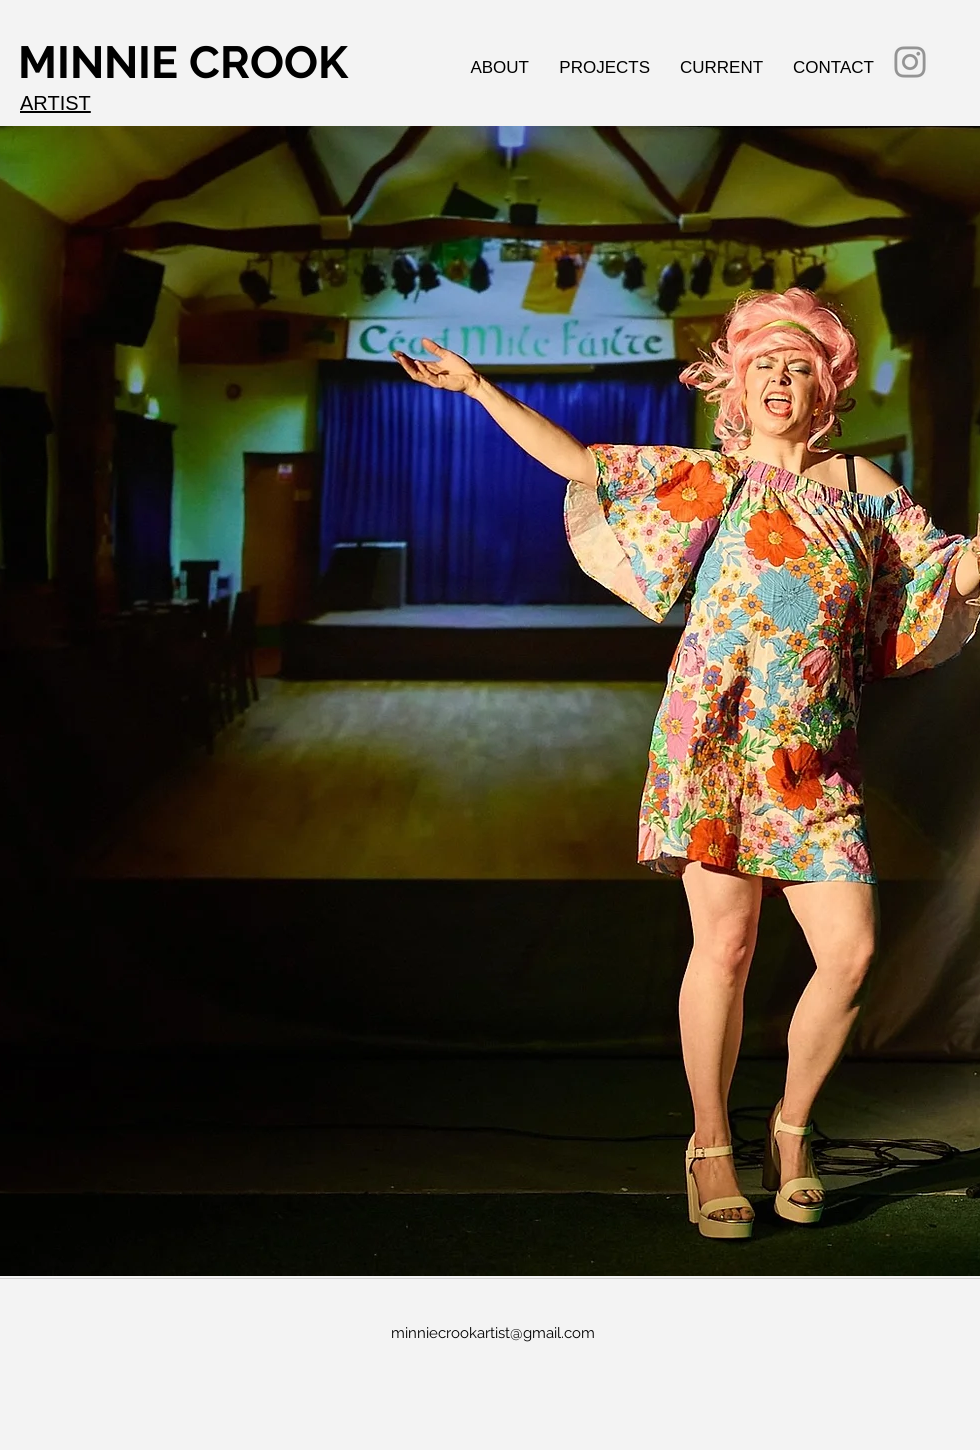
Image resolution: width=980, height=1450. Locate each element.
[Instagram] (910, 62)
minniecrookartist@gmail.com (493, 1333)
